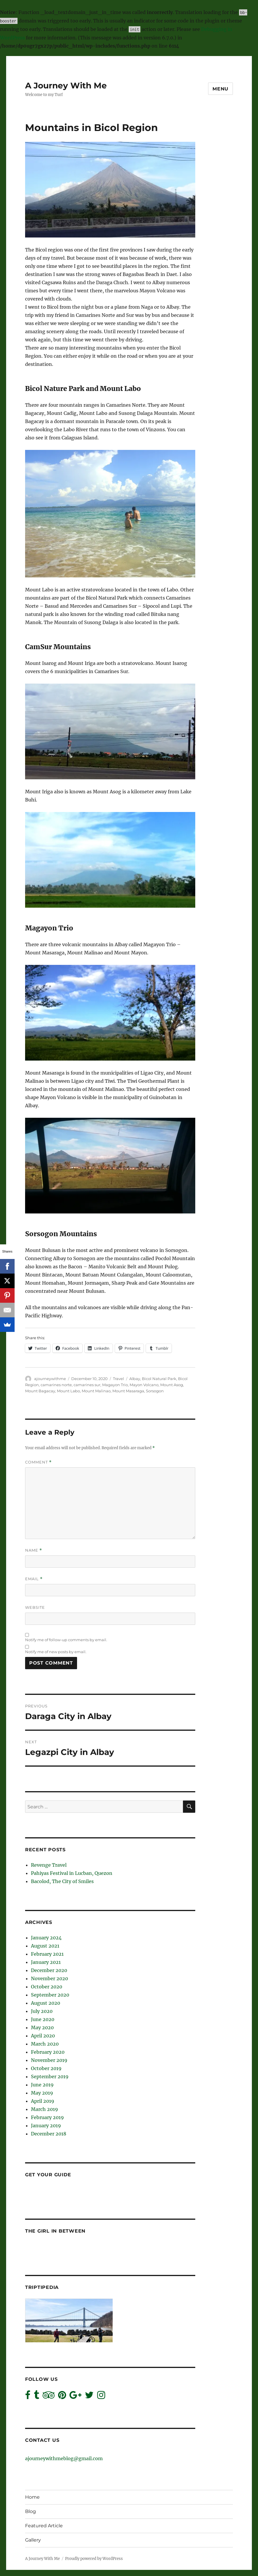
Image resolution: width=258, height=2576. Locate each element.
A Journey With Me (66, 85)
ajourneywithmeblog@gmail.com (64, 2458)
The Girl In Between (55, 2231)
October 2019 (46, 2068)
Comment (38, 1462)
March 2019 (44, 2109)
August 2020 (45, 2003)
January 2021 (46, 1962)
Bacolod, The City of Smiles (62, 1881)
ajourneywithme (50, 1378)
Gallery (33, 2540)
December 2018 (48, 2134)
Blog (30, 2511)
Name (33, 1550)
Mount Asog (171, 1384)
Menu (220, 89)
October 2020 (46, 1987)
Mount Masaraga (128, 1391)
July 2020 (42, 2011)
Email (34, 1578)
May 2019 (42, 2093)
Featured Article (44, 2525)
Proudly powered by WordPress (94, 2558)
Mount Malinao (96, 1391)
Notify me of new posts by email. (55, 1651)
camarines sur (87, 1384)
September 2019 (50, 2076)
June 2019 (42, 2085)
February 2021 (47, 1954)
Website (35, 1607)
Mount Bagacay (40, 1391)
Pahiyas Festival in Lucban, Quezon (71, 1873)
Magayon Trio (115, 1384)
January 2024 (46, 1938)
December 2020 (49, 1970)
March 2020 (45, 2044)
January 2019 (46, 2125)
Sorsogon (155, 1391)
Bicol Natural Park (159, 1378)
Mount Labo (68, 1391)
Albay (134, 1378)
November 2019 (49, 2060)
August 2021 (45, 1946)
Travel (118, 1378)
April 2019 (42, 2101)
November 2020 (49, 1978)
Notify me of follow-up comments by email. (66, 1639)
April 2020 (43, 2036)
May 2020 (42, 2027)
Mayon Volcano (144, 1384)
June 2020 (42, 2019)
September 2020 (50, 1995)
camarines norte (56, 1384)
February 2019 (47, 2117)
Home (32, 2497)
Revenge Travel (49, 1865)
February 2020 (47, 2052)
